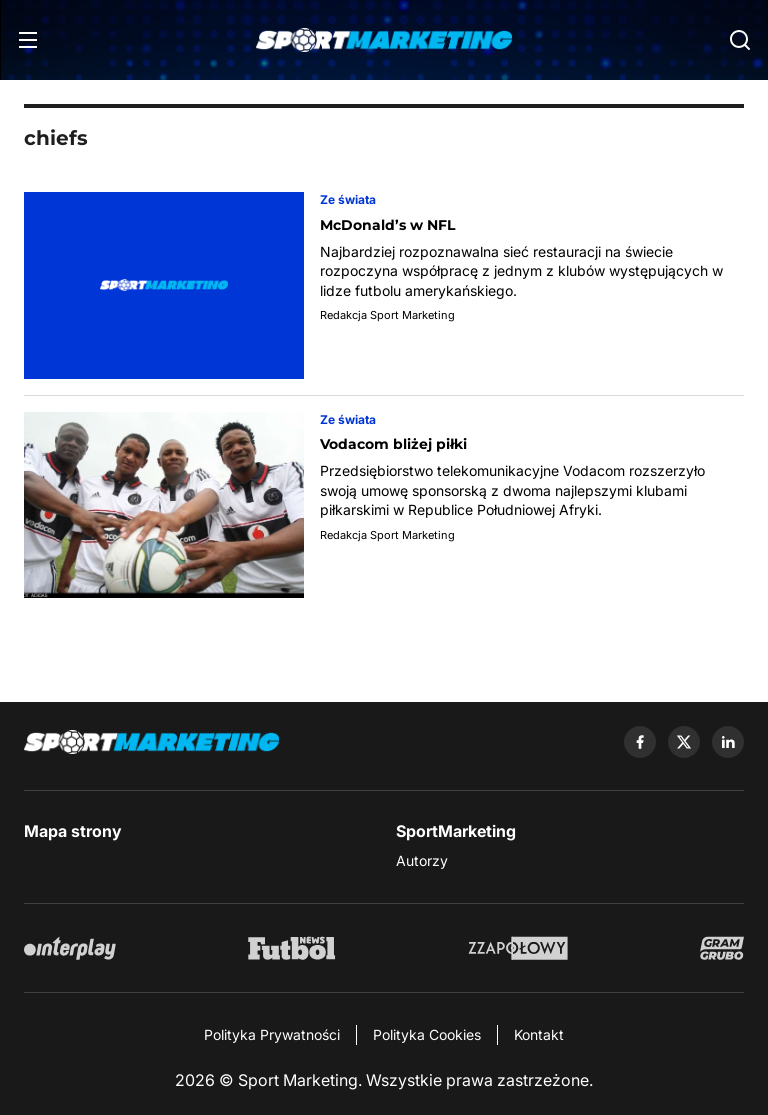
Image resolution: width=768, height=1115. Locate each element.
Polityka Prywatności (272, 1034)
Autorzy (422, 860)
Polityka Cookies (427, 1034)
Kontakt (539, 1034)
